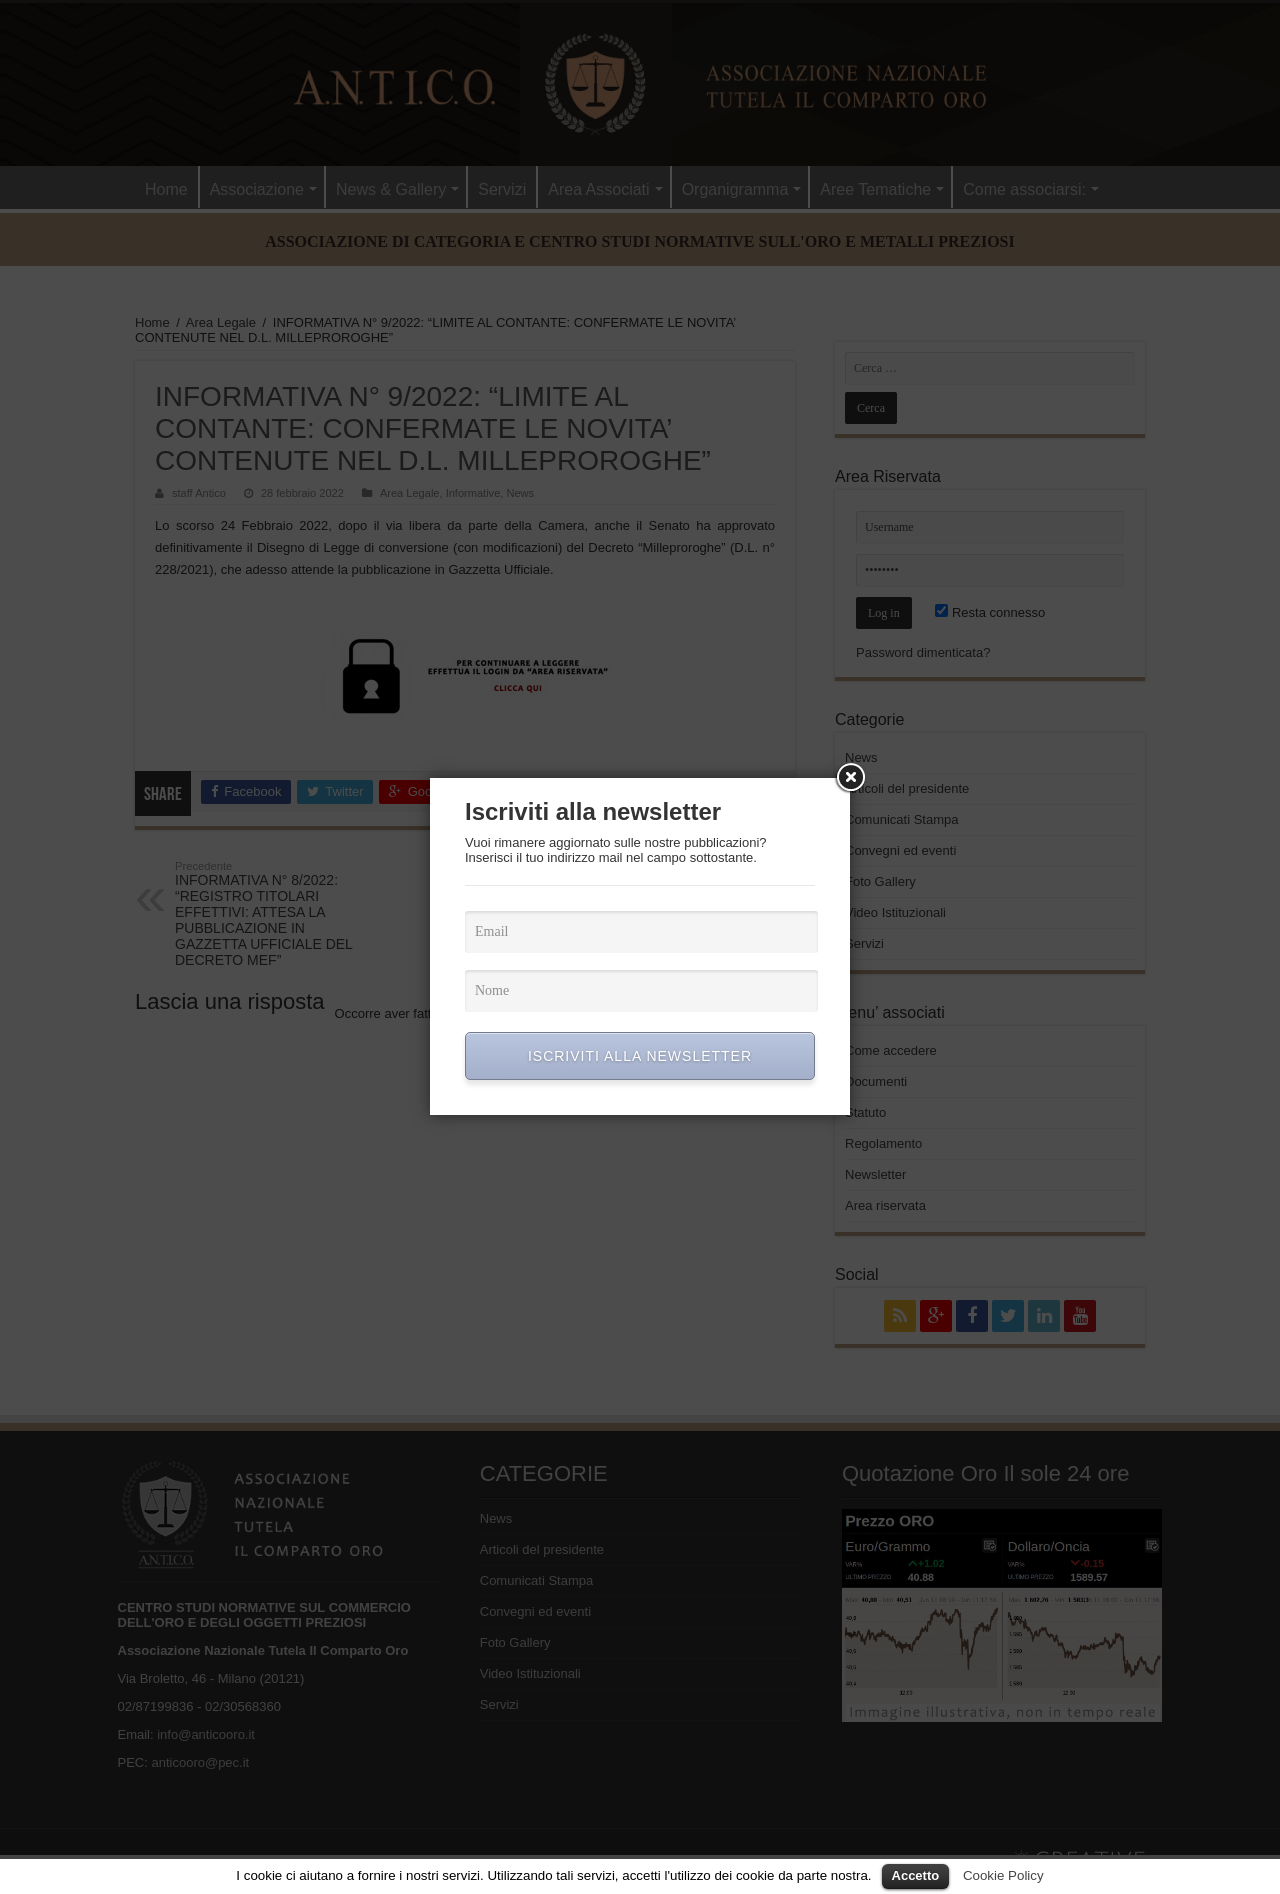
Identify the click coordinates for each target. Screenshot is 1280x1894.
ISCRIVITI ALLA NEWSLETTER (640, 1056)
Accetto (916, 1875)
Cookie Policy (1003, 1875)
